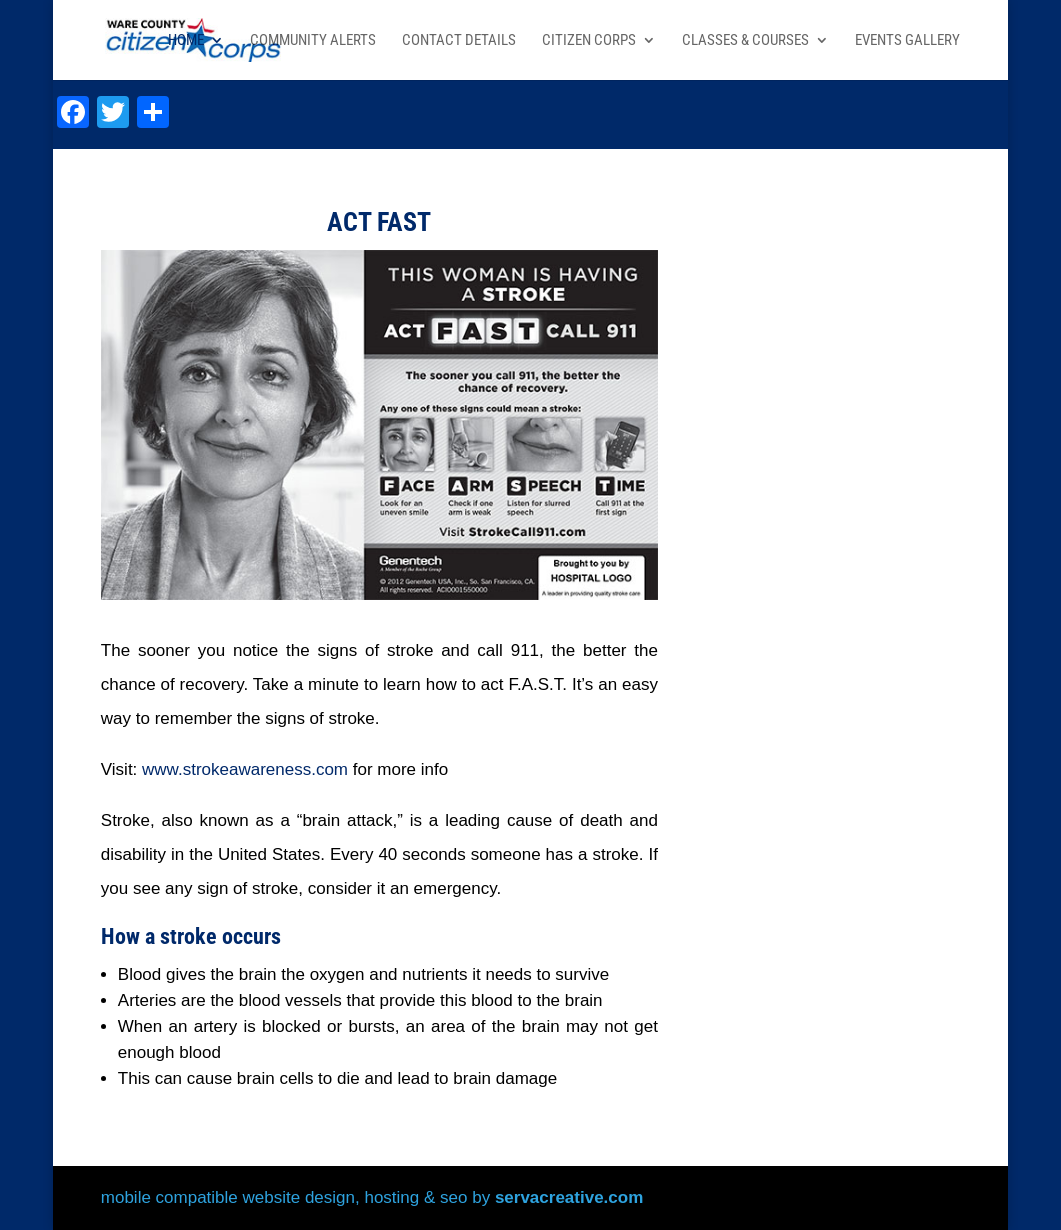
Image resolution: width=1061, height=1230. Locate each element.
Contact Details (459, 41)
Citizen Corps (589, 41)
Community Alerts (313, 41)
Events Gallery (907, 41)
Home (186, 41)
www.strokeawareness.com (245, 769)
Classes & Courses (745, 41)
